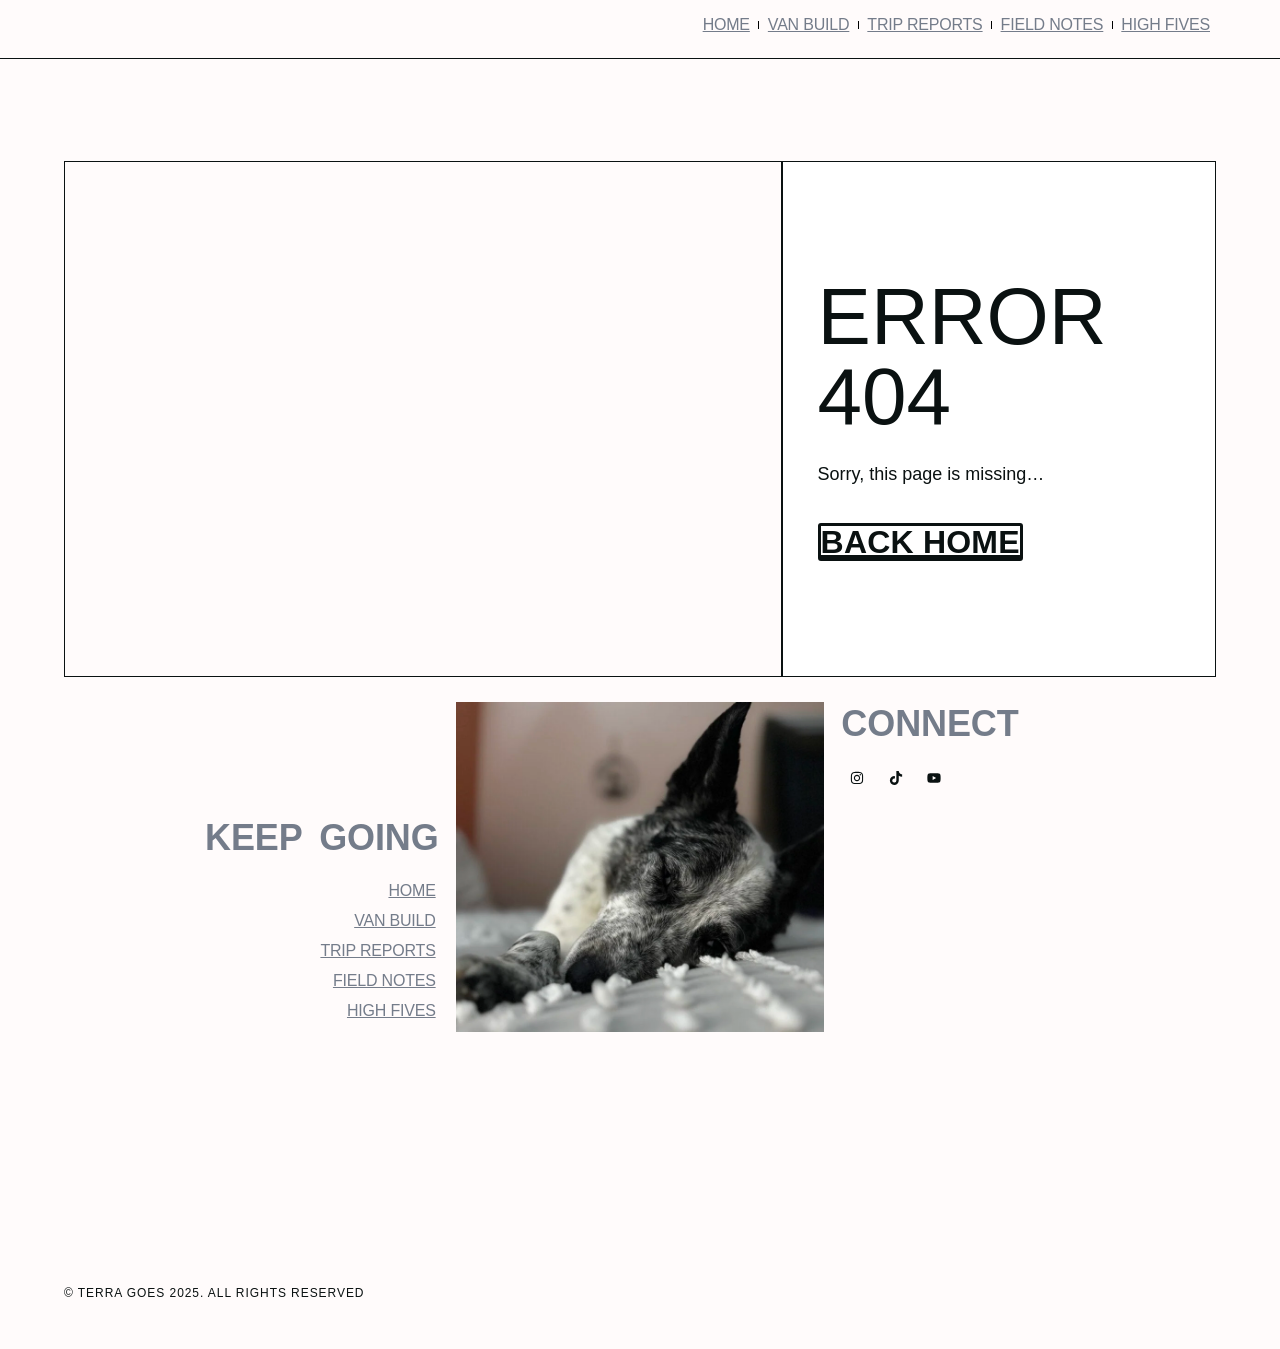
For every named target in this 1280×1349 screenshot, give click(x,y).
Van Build (808, 24)
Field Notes (1052, 24)
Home (726, 24)
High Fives (1165, 24)
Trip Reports (924, 24)
